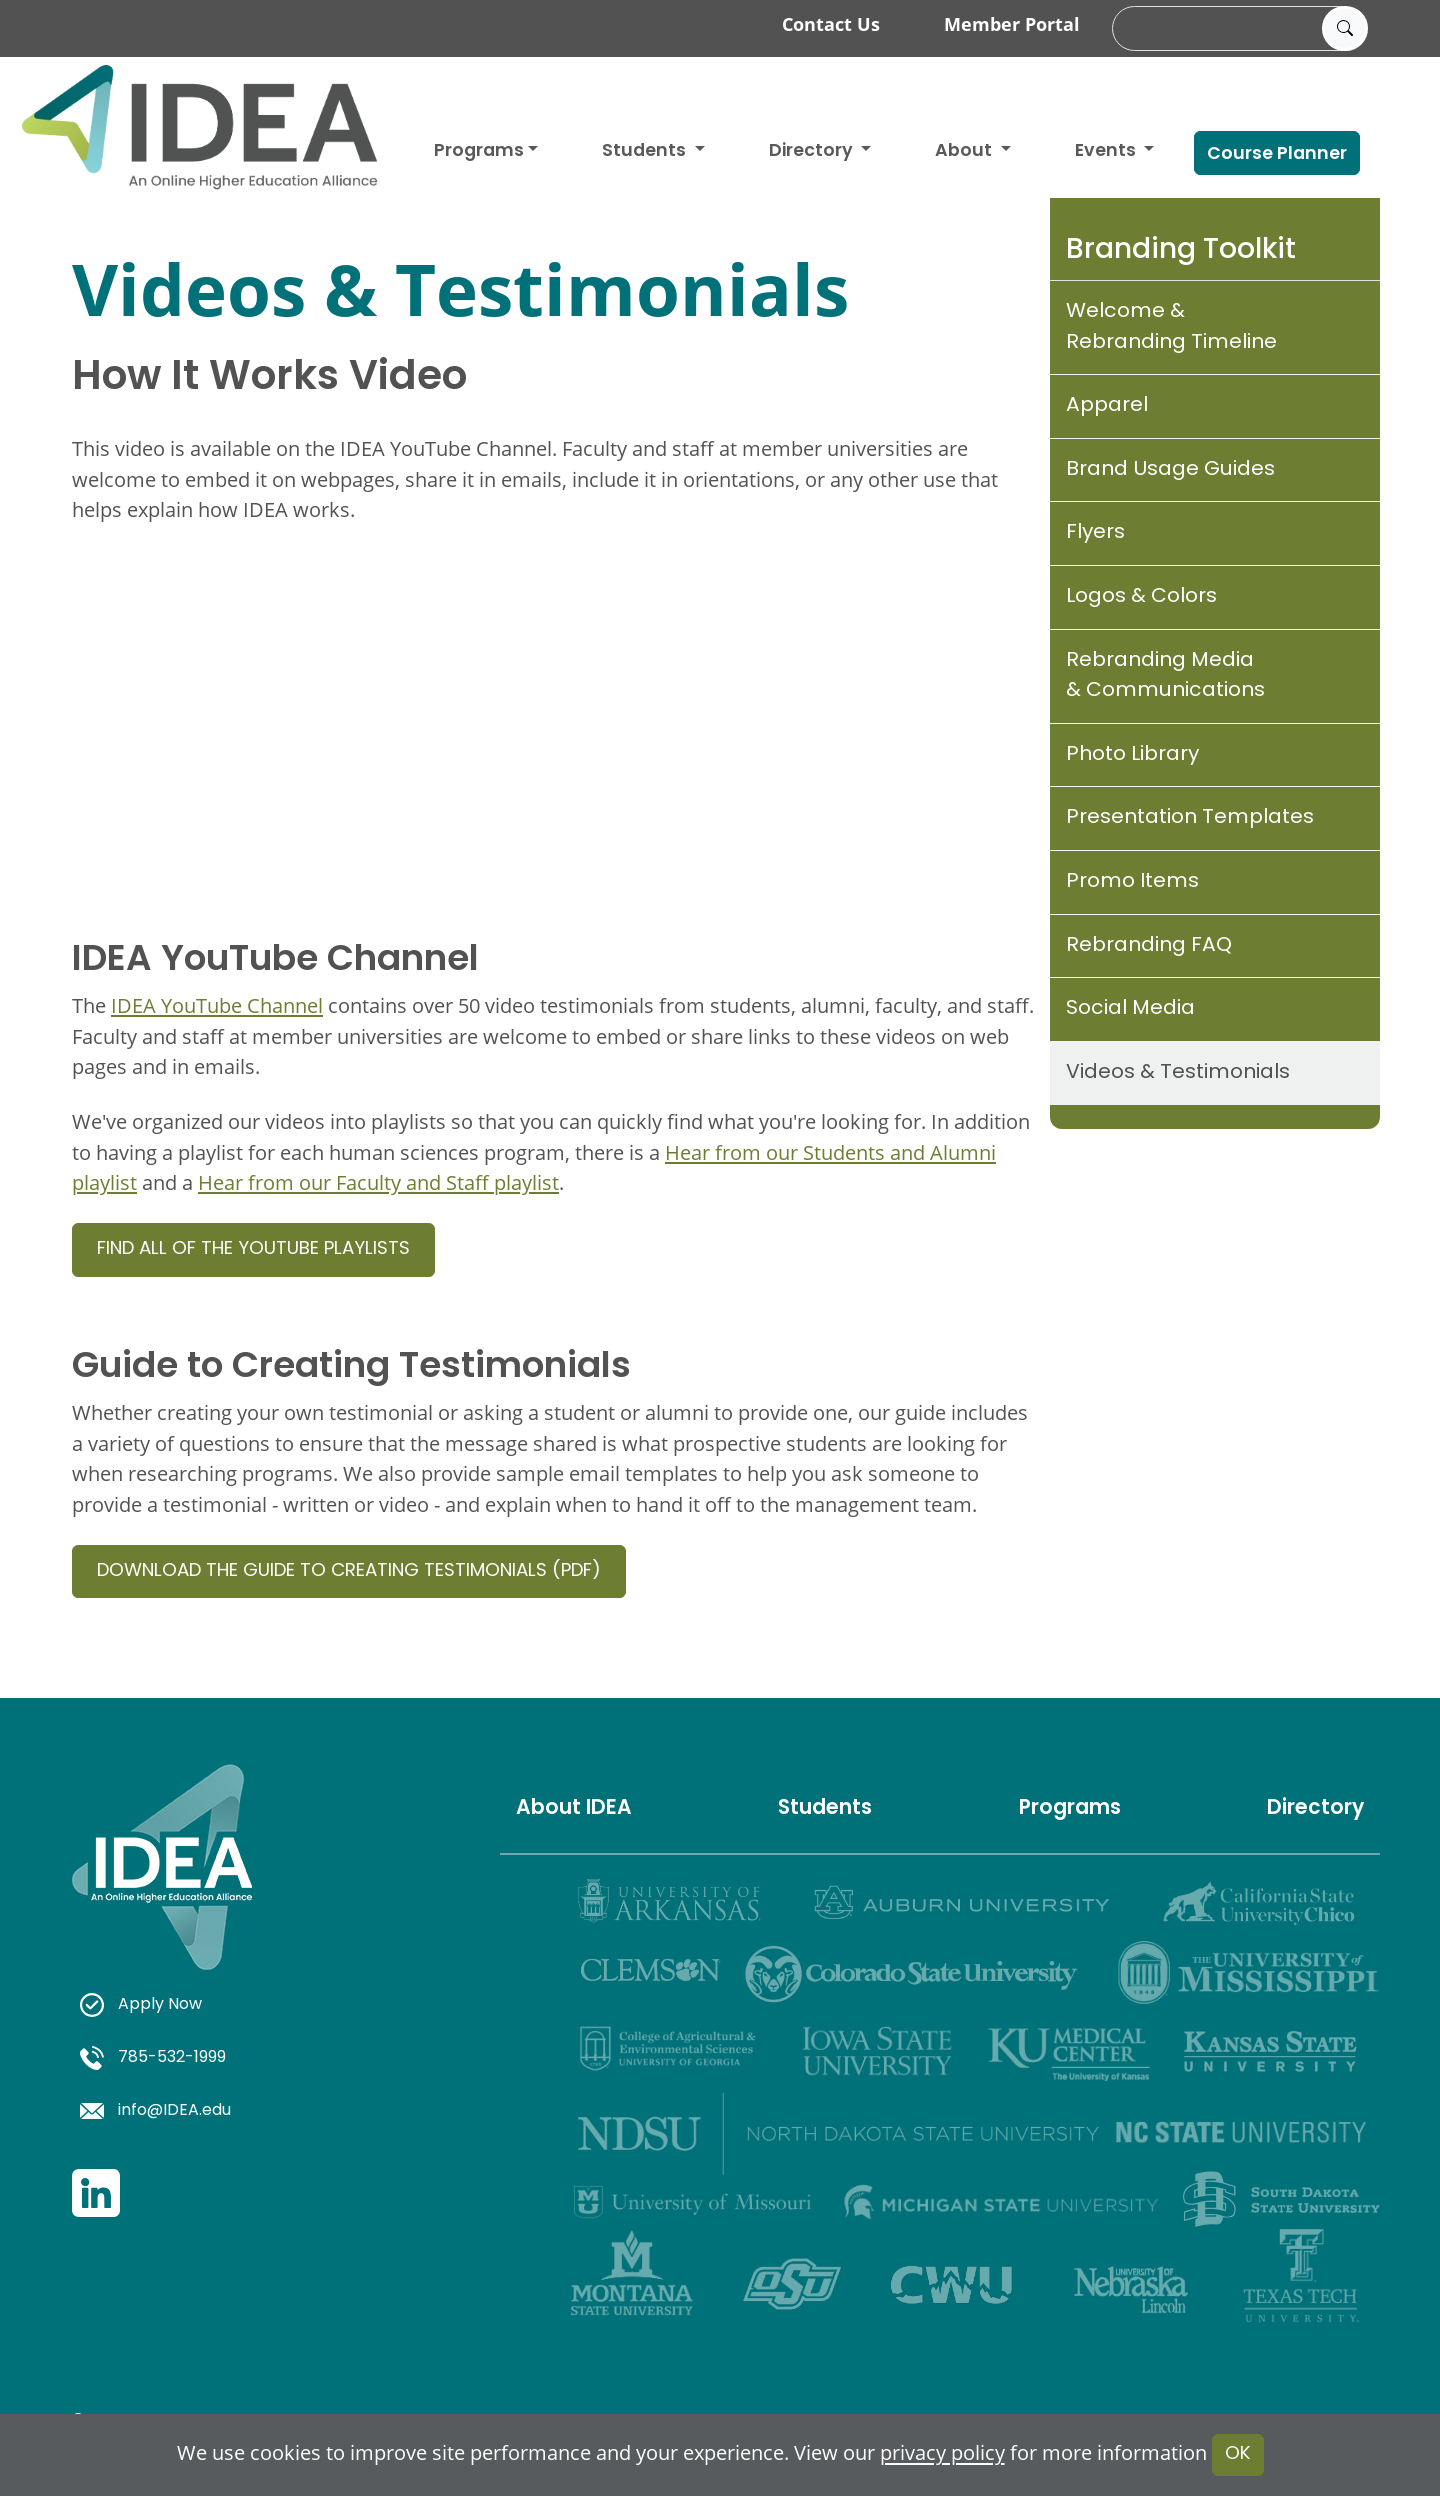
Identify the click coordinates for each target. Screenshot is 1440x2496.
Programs (479, 151)
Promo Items (1132, 882)
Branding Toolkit (1181, 251)
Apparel (1107, 406)
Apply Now (141, 2005)
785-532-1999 (153, 2058)
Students (646, 151)
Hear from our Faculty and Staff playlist (378, 1182)
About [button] (965, 151)
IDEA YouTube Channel (217, 1005)
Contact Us (831, 24)
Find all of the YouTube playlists (253, 1249)
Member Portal (1012, 24)
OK (1238, 2454)
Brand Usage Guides (1170, 470)
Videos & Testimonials (1178, 1073)
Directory (1315, 1809)
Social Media (1130, 1009)
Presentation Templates (1190, 818)
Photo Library (1132, 755)
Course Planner (1277, 154)
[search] (1237, 29)
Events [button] (1107, 151)
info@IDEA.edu (155, 2111)
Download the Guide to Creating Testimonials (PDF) (349, 1571)
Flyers (1095, 533)
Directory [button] (813, 151)
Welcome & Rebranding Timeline (1171, 327)
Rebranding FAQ (1149, 946)
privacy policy (942, 2453)
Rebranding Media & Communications (1165, 676)
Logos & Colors (1141, 597)
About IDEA (574, 1809)
